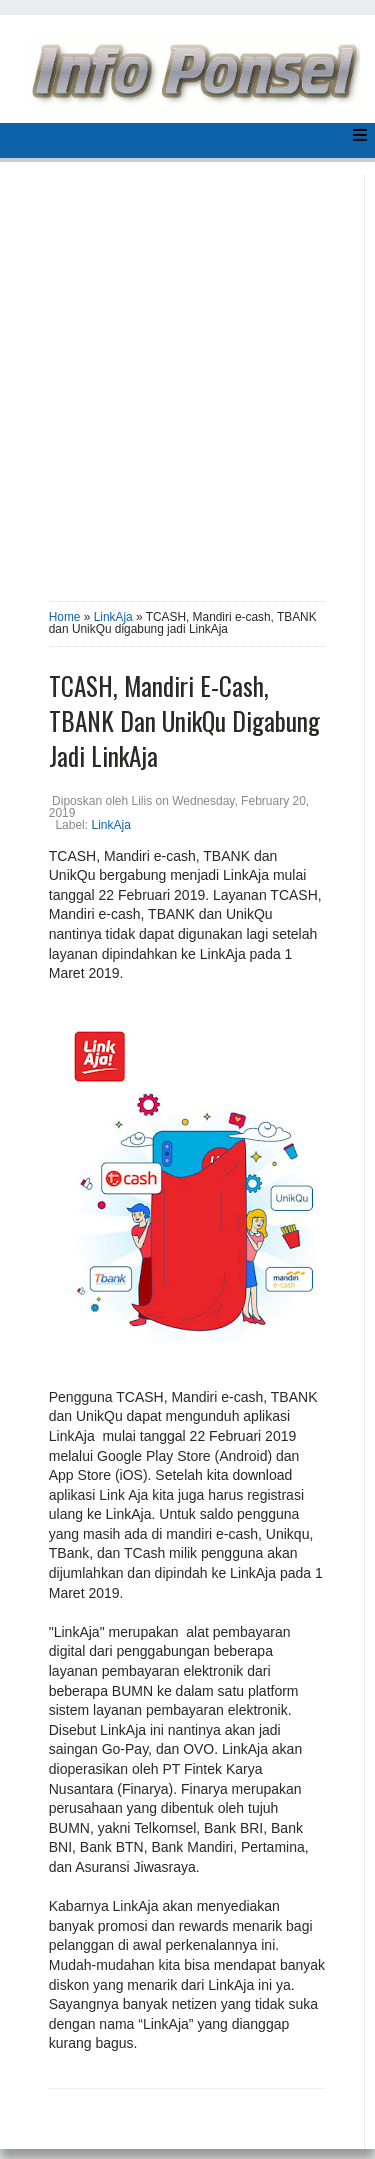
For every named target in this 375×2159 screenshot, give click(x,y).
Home (65, 617)
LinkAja (113, 617)
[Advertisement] (187, 381)
